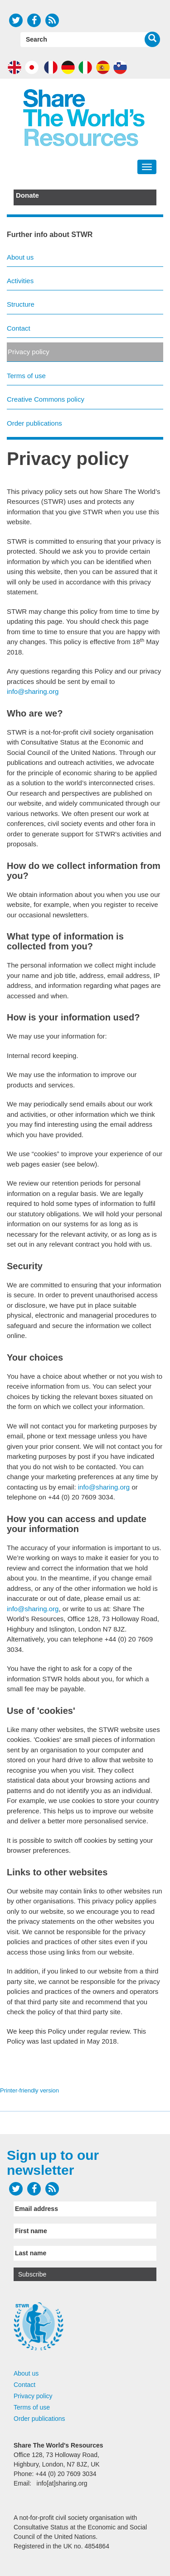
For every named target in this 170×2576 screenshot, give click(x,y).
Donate (27, 195)
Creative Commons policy (45, 399)
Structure (20, 304)
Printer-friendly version (29, 2090)
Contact (18, 328)
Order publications (34, 423)
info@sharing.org (32, 691)
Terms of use (26, 376)
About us (20, 257)
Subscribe (32, 2274)
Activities (20, 281)
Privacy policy (28, 352)
